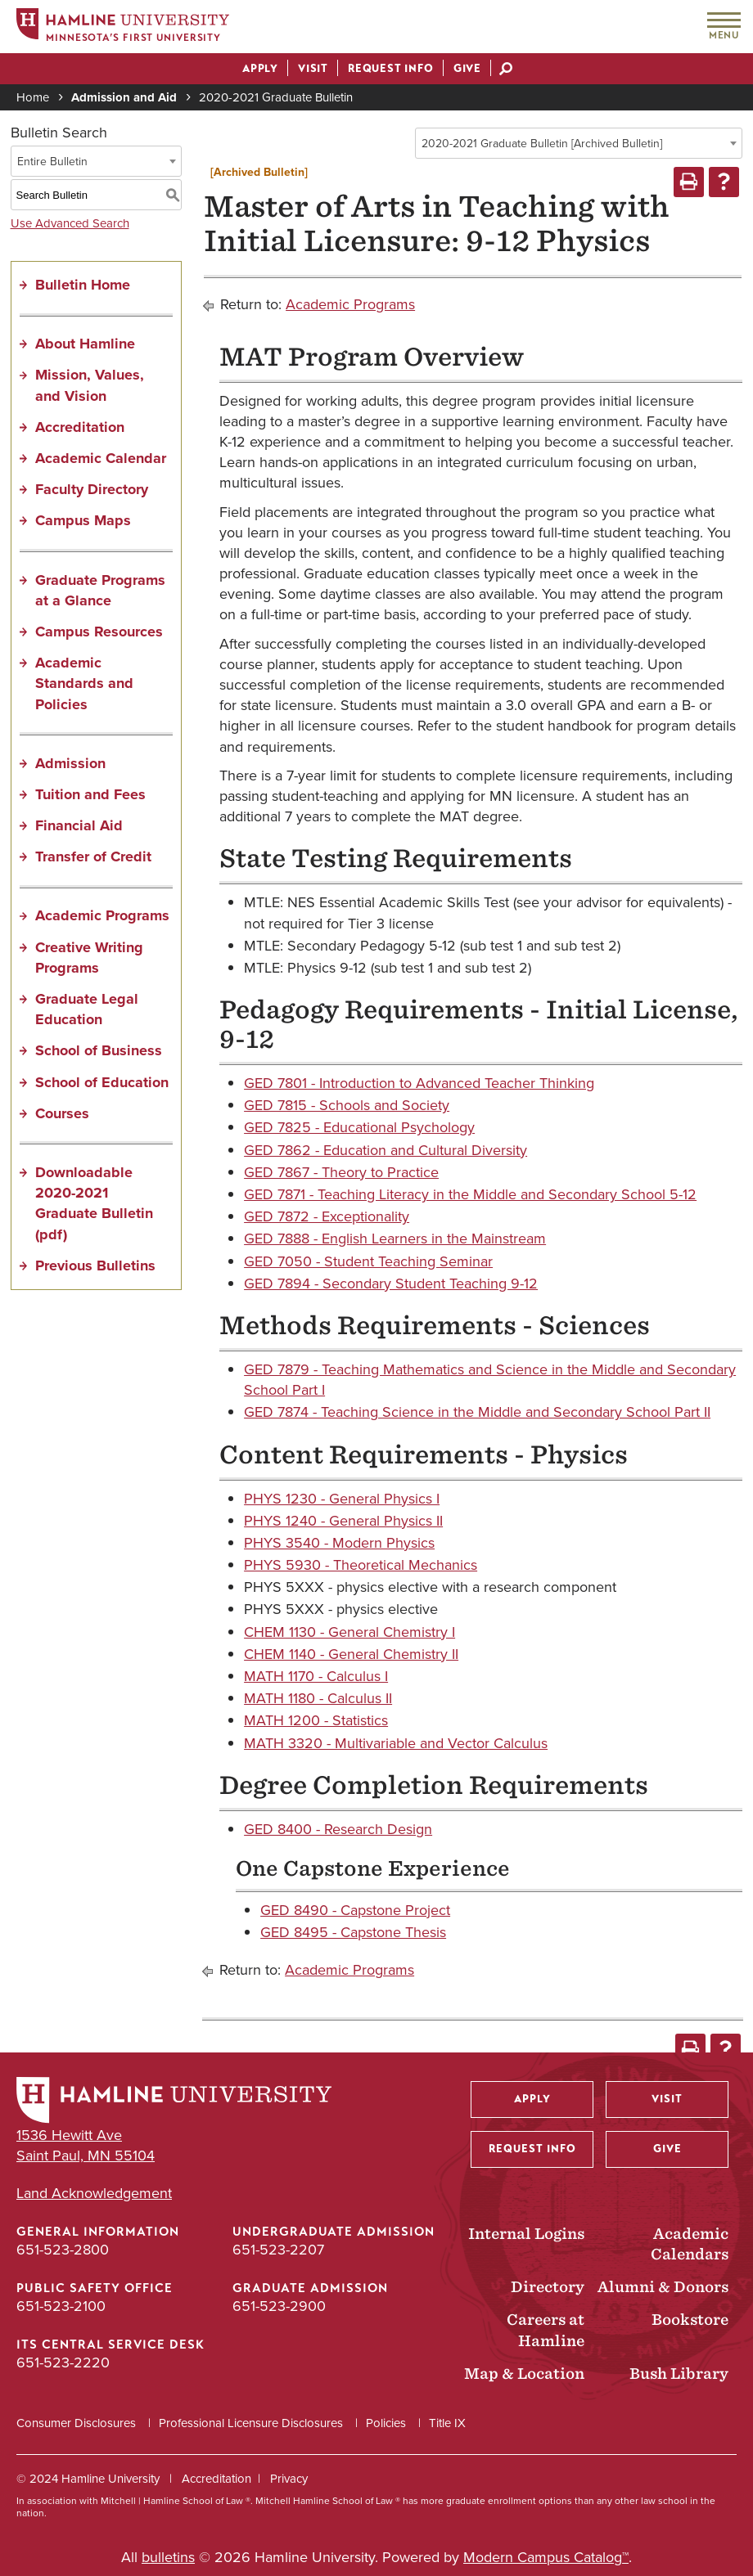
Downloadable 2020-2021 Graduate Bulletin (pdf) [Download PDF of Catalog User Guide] (94, 1203)
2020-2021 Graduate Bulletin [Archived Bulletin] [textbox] (542, 143)
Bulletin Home (82, 284)
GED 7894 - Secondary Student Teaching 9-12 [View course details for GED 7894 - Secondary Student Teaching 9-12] (391, 1283)
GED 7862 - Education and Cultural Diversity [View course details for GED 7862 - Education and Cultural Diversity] (385, 1150)
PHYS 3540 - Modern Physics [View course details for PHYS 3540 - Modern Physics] (339, 1542)
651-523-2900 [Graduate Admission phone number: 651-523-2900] (279, 2306)
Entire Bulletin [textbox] (52, 161)
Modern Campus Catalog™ (546, 2557)
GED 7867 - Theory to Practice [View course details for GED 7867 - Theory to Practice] (341, 1172)
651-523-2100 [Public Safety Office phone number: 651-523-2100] (61, 2306)
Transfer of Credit (93, 856)
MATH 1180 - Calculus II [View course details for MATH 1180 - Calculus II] (318, 1698)
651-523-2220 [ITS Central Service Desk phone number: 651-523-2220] (63, 2362)
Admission (70, 763)
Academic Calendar (100, 458)
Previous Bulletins (95, 1265)
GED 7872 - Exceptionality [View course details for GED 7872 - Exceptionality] (326, 1216)
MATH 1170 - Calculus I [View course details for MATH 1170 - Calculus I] (316, 1676)
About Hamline (85, 343)
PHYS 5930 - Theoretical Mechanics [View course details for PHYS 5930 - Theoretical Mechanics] (360, 1565)
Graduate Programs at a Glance (100, 590)
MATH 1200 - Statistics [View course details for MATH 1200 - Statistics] (316, 1720)
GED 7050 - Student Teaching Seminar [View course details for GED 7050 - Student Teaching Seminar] (368, 1261)
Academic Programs (102, 915)
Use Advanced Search (70, 223)
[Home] (122, 27)
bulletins (168, 2557)
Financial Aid (79, 825)
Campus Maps (83, 520)
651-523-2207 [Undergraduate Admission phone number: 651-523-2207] (278, 2249)
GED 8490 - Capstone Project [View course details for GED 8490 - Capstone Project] (355, 1910)
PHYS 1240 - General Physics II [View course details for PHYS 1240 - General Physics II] (343, 1520)
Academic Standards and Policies (84, 683)
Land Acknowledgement (94, 2193)
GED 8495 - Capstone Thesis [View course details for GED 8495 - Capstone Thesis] (353, 1932)
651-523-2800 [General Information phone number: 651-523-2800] (62, 2249)
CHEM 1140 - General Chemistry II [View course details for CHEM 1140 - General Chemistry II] (351, 1654)
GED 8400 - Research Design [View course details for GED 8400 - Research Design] (338, 1829)
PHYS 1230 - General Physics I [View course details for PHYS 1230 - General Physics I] (342, 1498)
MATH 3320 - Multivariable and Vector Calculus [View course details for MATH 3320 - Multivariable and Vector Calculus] (396, 1743)
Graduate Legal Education (86, 1009)
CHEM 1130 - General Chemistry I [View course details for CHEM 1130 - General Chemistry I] (349, 1632)
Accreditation (79, 427)
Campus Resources (99, 631)
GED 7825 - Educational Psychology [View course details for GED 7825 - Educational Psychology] (359, 1127)
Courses (62, 1113)
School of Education (102, 1082)
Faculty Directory (91, 489)
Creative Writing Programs (89, 957)
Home (32, 97)
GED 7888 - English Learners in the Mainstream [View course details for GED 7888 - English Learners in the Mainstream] (395, 1238)
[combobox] (578, 143)
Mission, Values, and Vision (89, 385)
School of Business (98, 1050)
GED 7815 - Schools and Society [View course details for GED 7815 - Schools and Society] (346, 1105)
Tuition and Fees (90, 794)
